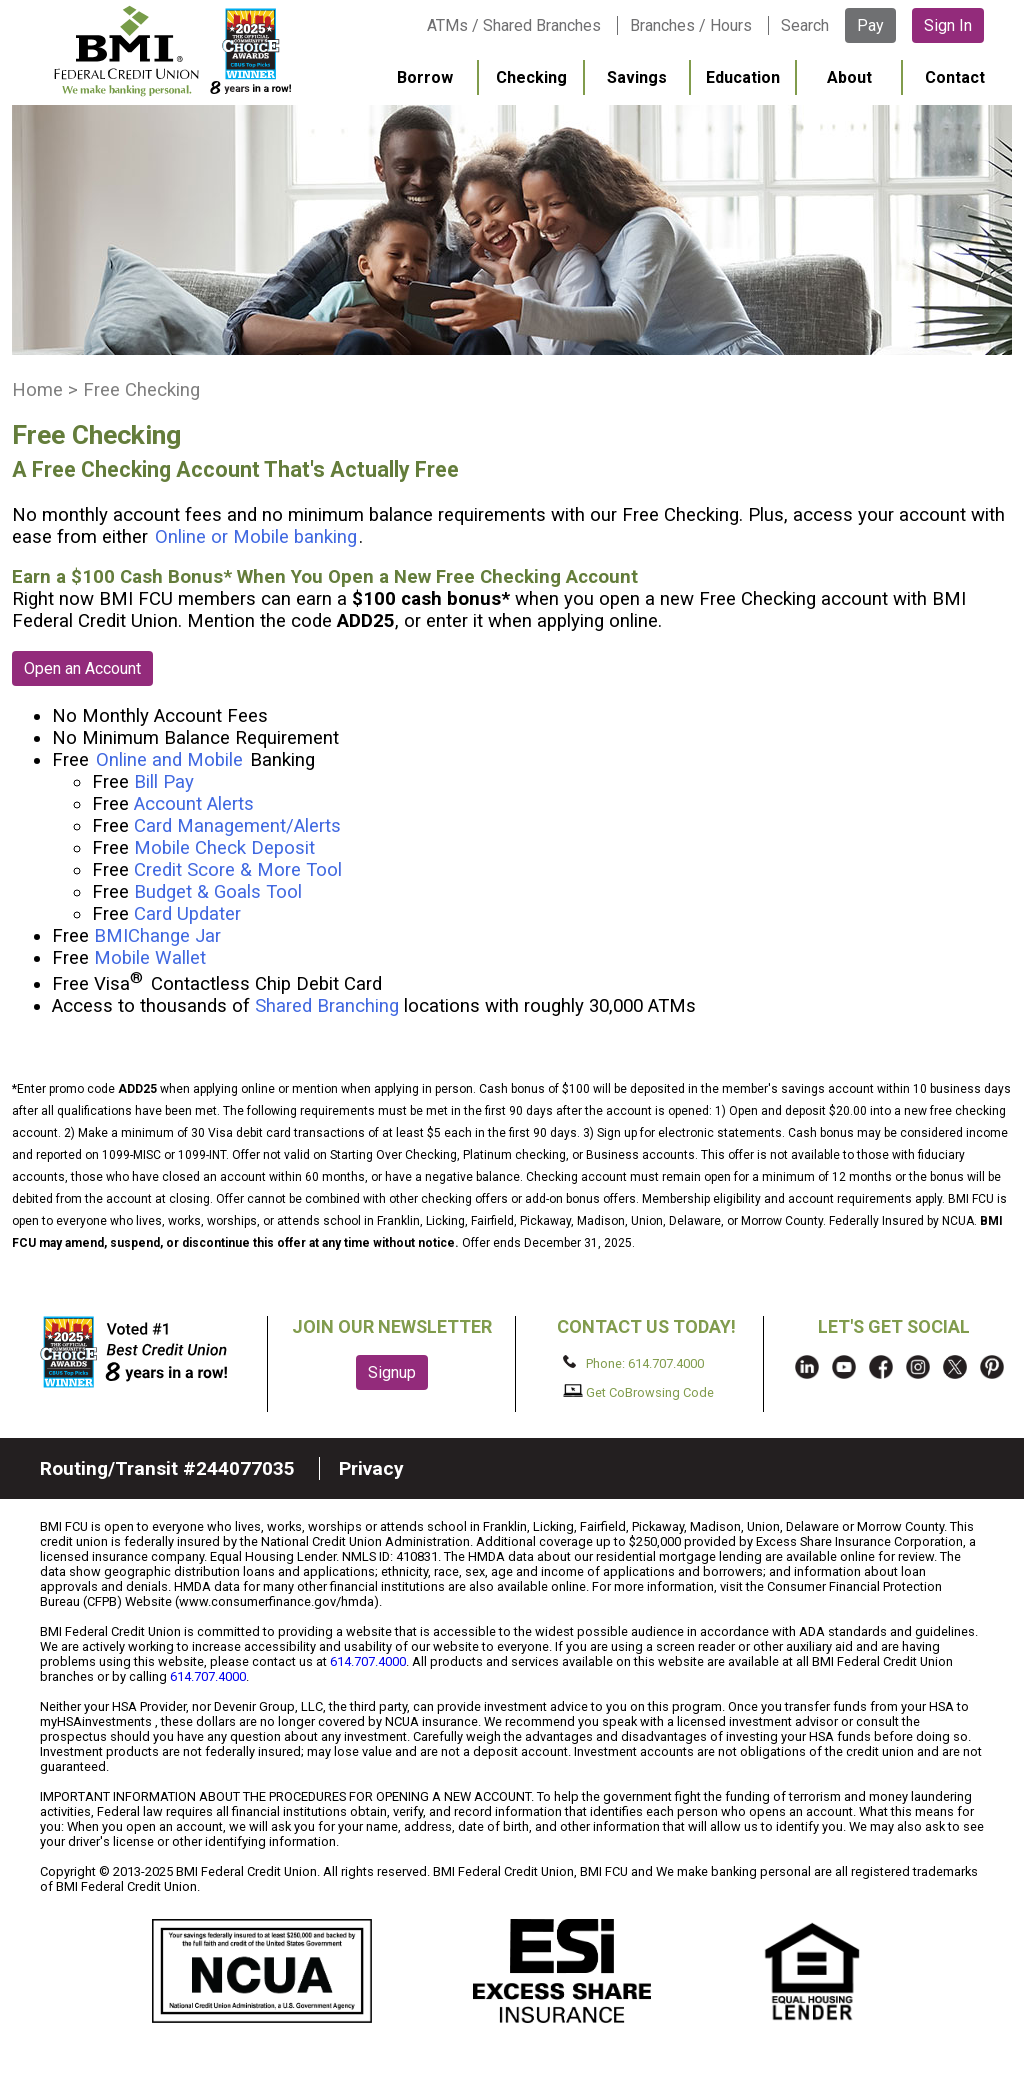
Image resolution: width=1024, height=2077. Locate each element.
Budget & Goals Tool (218, 892)
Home (37, 390)
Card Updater (187, 914)
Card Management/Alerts (237, 826)
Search (805, 25)
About (849, 77)
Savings (637, 77)
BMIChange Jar (157, 936)
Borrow (425, 77)
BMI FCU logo (171, 51)
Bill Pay (164, 782)
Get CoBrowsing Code (638, 1392)
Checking (531, 77)
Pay (870, 25)
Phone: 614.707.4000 (633, 1363)
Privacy (371, 1468)
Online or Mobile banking (256, 537)
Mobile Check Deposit (224, 848)
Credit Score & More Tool (238, 870)
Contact (955, 77)
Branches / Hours (691, 25)
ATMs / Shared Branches (514, 25)
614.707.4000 (368, 1661)
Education (743, 77)
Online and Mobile (169, 760)
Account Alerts (194, 804)
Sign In (948, 25)
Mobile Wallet (150, 958)
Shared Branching (327, 1006)
